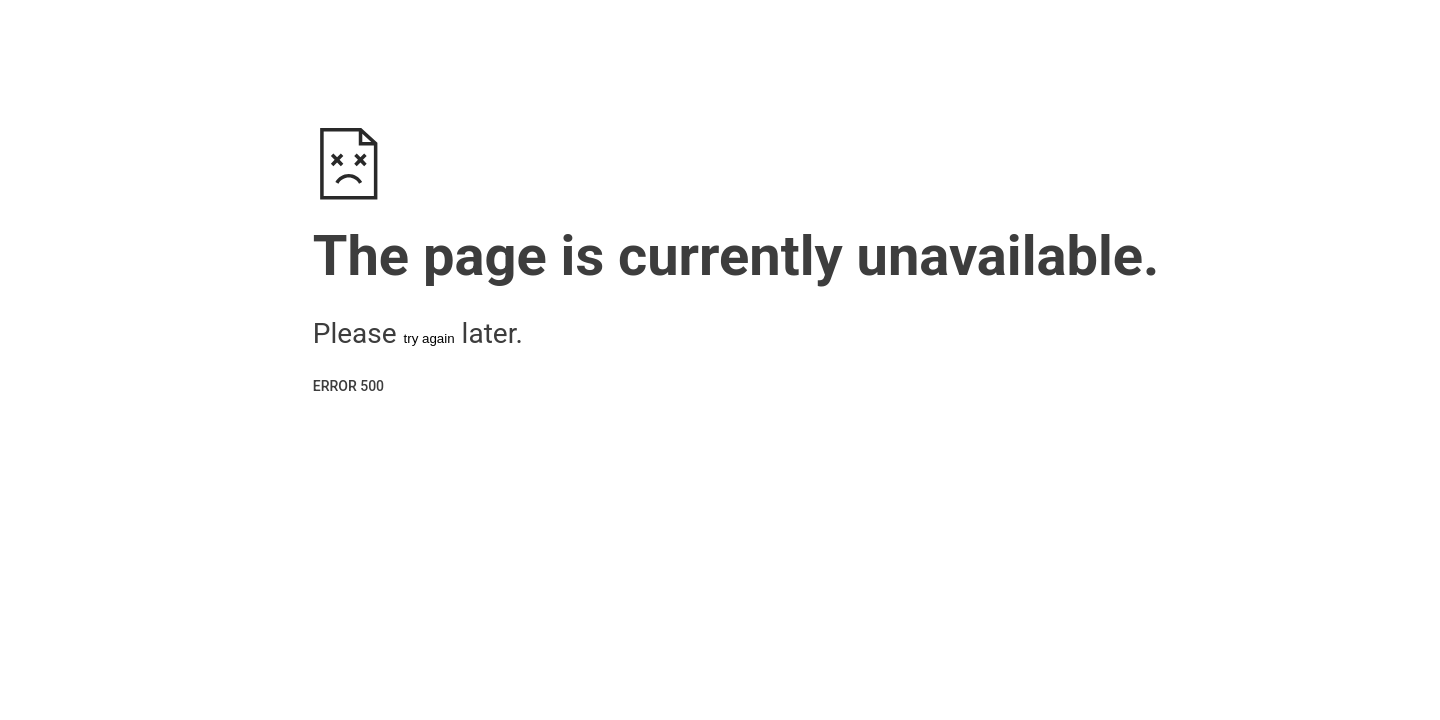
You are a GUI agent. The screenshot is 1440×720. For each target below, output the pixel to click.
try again (429, 338)
